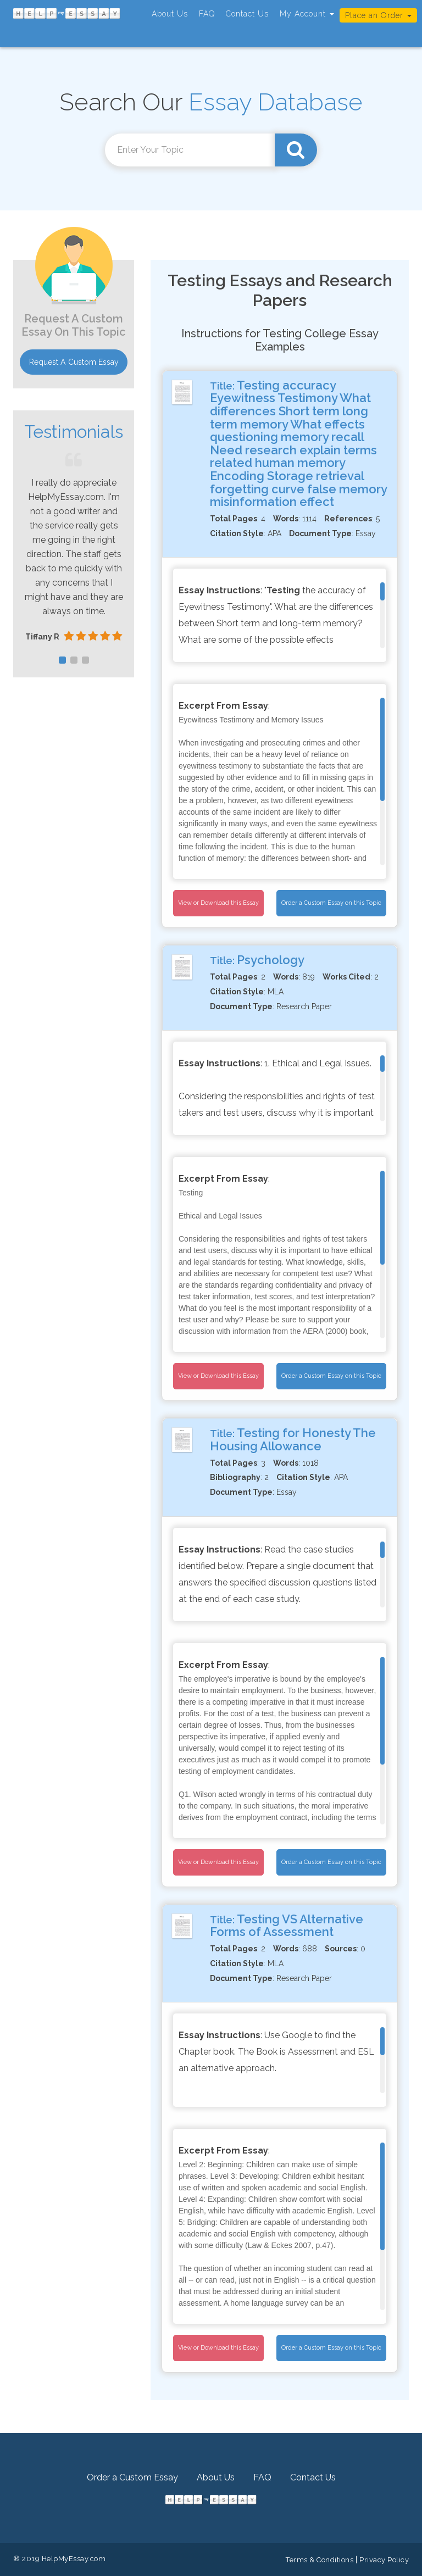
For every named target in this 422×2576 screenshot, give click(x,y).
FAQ (207, 13)
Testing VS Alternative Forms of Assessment (286, 1925)
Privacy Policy (384, 2560)
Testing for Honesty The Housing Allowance (293, 1439)
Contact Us (247, 13)
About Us (170, 13)
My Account (307, 13)
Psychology (270, 960)
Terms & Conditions (319, 2560)
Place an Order (378, 15)
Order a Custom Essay (132, 2477)
